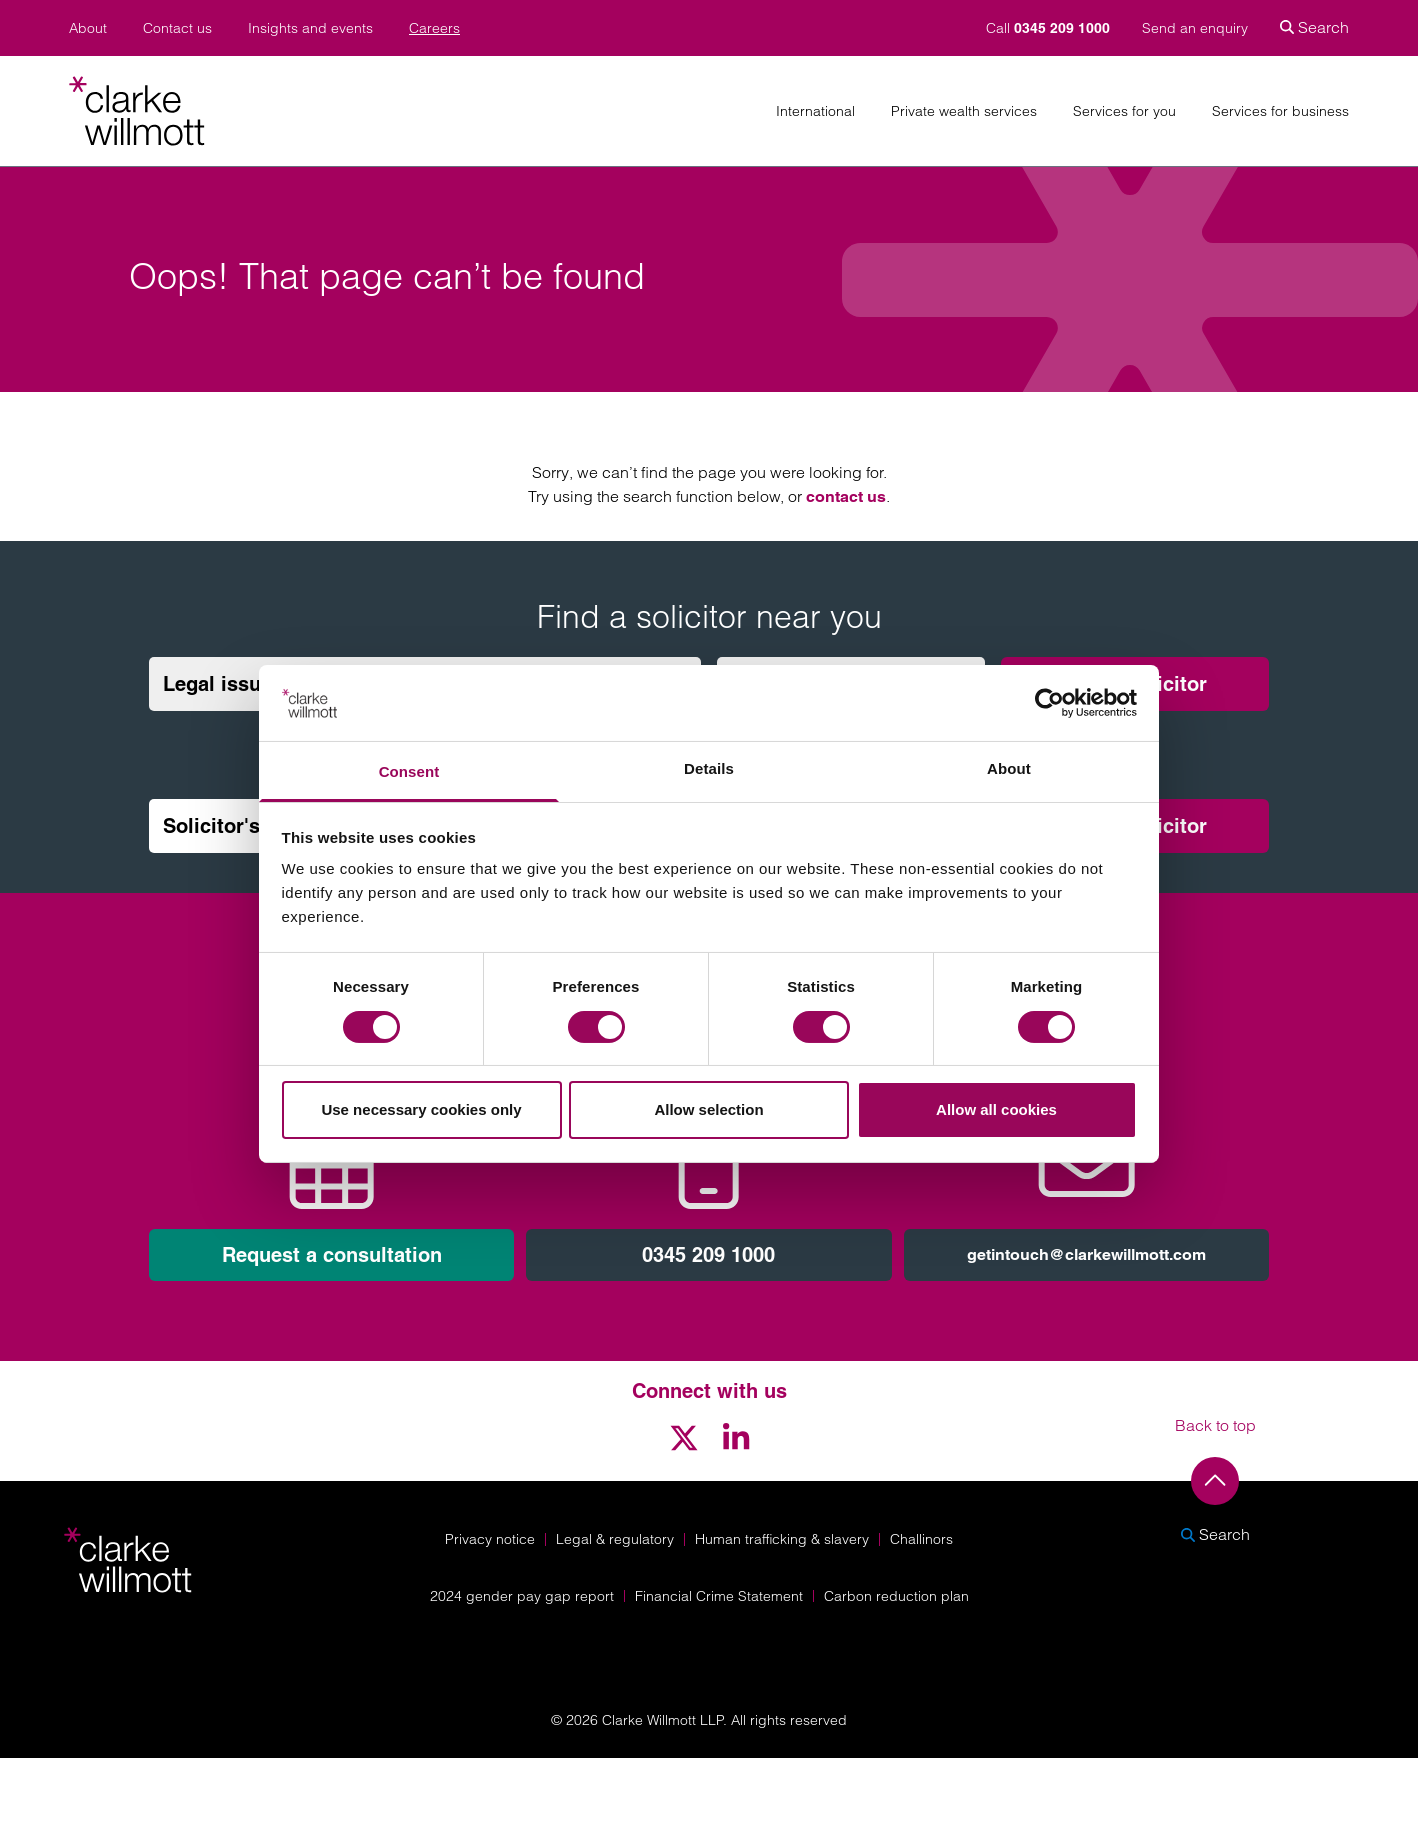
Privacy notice (490, 1539)
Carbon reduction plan (896, 1596)
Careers (434, 28)
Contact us (177, 28)
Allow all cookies (996, 1109)
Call (1050, 28)
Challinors (921, 1539)
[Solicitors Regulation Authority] (1225, 1643)
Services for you (1124, 111)
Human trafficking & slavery (782, 1539)
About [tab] (1009, 768)
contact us (846, 496)
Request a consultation (332, 1255)
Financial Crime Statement (719, 1596)
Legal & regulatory (615, 1539)
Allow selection (708, 1109)
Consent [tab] (409, 771)
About (88, 28)
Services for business (1280, 111)
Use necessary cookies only (421, 1109)
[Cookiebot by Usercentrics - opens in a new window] (1049, 703)
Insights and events (310, 28)
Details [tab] (709, 768)
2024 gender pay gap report (522, 1596)
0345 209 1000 (708, 1255)
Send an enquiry (1195, 28)
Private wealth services (964, 111)
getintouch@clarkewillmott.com (1086, 1254)
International (815, 111)
